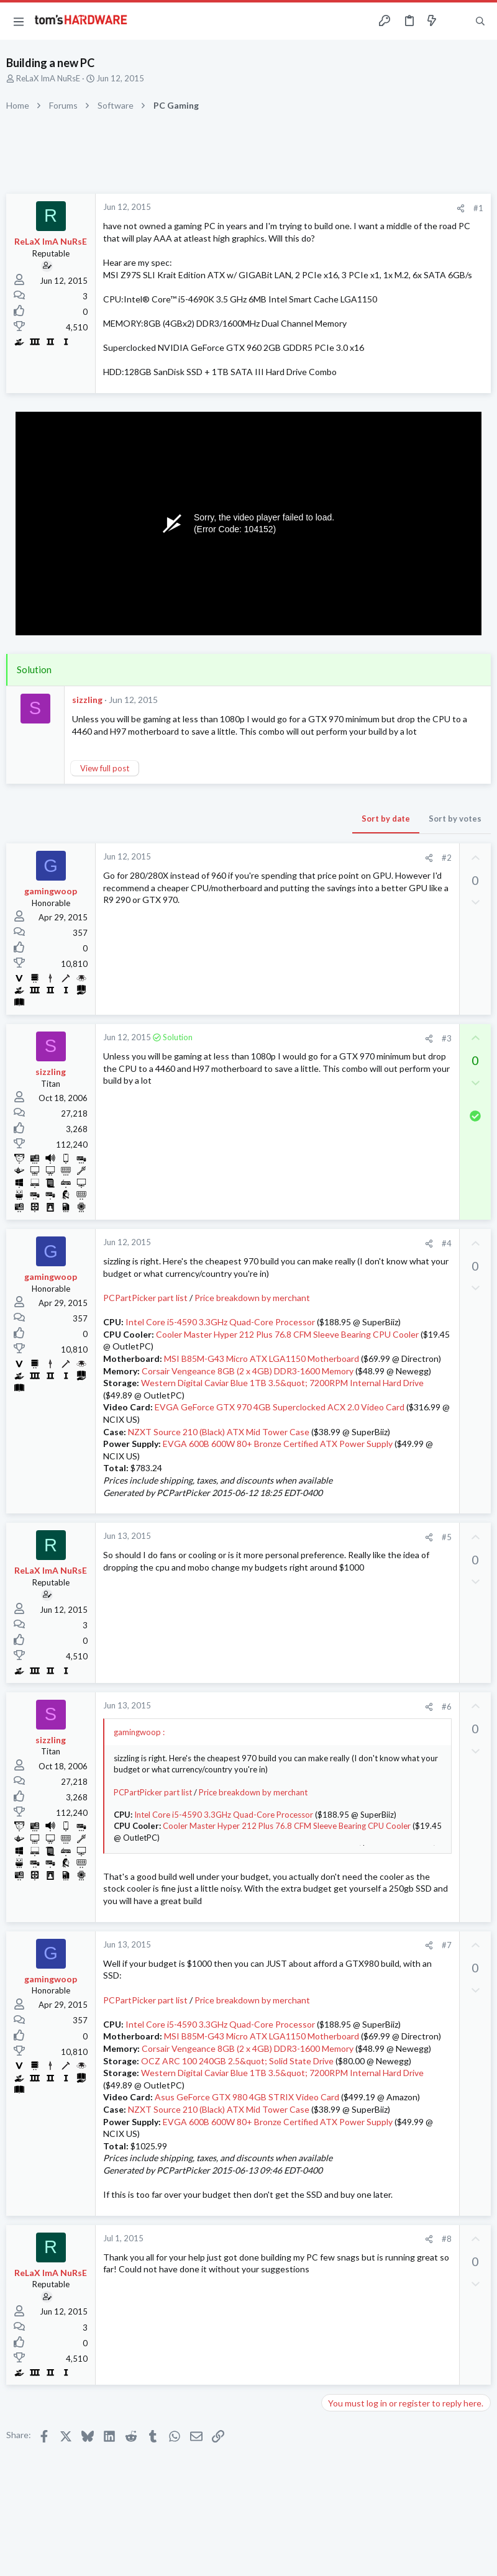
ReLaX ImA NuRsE (48, 78)
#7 (447, 1945)
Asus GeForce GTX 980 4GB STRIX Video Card (247, 2097)
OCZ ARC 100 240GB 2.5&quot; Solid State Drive (237, 2061)
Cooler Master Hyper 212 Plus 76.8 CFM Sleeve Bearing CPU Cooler (287, 1334)
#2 (447, 858)
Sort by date (386, 818)
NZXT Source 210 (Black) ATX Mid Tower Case (218, 1431)
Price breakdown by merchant (252, 1297)
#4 (447, 1243)
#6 (447, 1707)
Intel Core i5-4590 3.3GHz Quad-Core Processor (220, 1322)
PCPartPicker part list (145, 1297)
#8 (447, 2239)
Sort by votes (455, 818)
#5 (447, 1537)
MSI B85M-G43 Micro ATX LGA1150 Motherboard (261, 1358)
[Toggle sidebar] (456, 21)
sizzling (87, 699)
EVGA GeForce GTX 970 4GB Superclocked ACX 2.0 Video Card (279, 1407)
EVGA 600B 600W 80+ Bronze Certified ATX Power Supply (278, 1443)
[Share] (460, 208)
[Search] (480, 21)
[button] (18, 21)
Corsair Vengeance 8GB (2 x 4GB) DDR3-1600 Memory (247, 1371)
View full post (104, 768)
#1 (478, 208)
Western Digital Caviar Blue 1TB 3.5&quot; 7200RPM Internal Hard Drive (282, 1382)
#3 (447, 1038)
